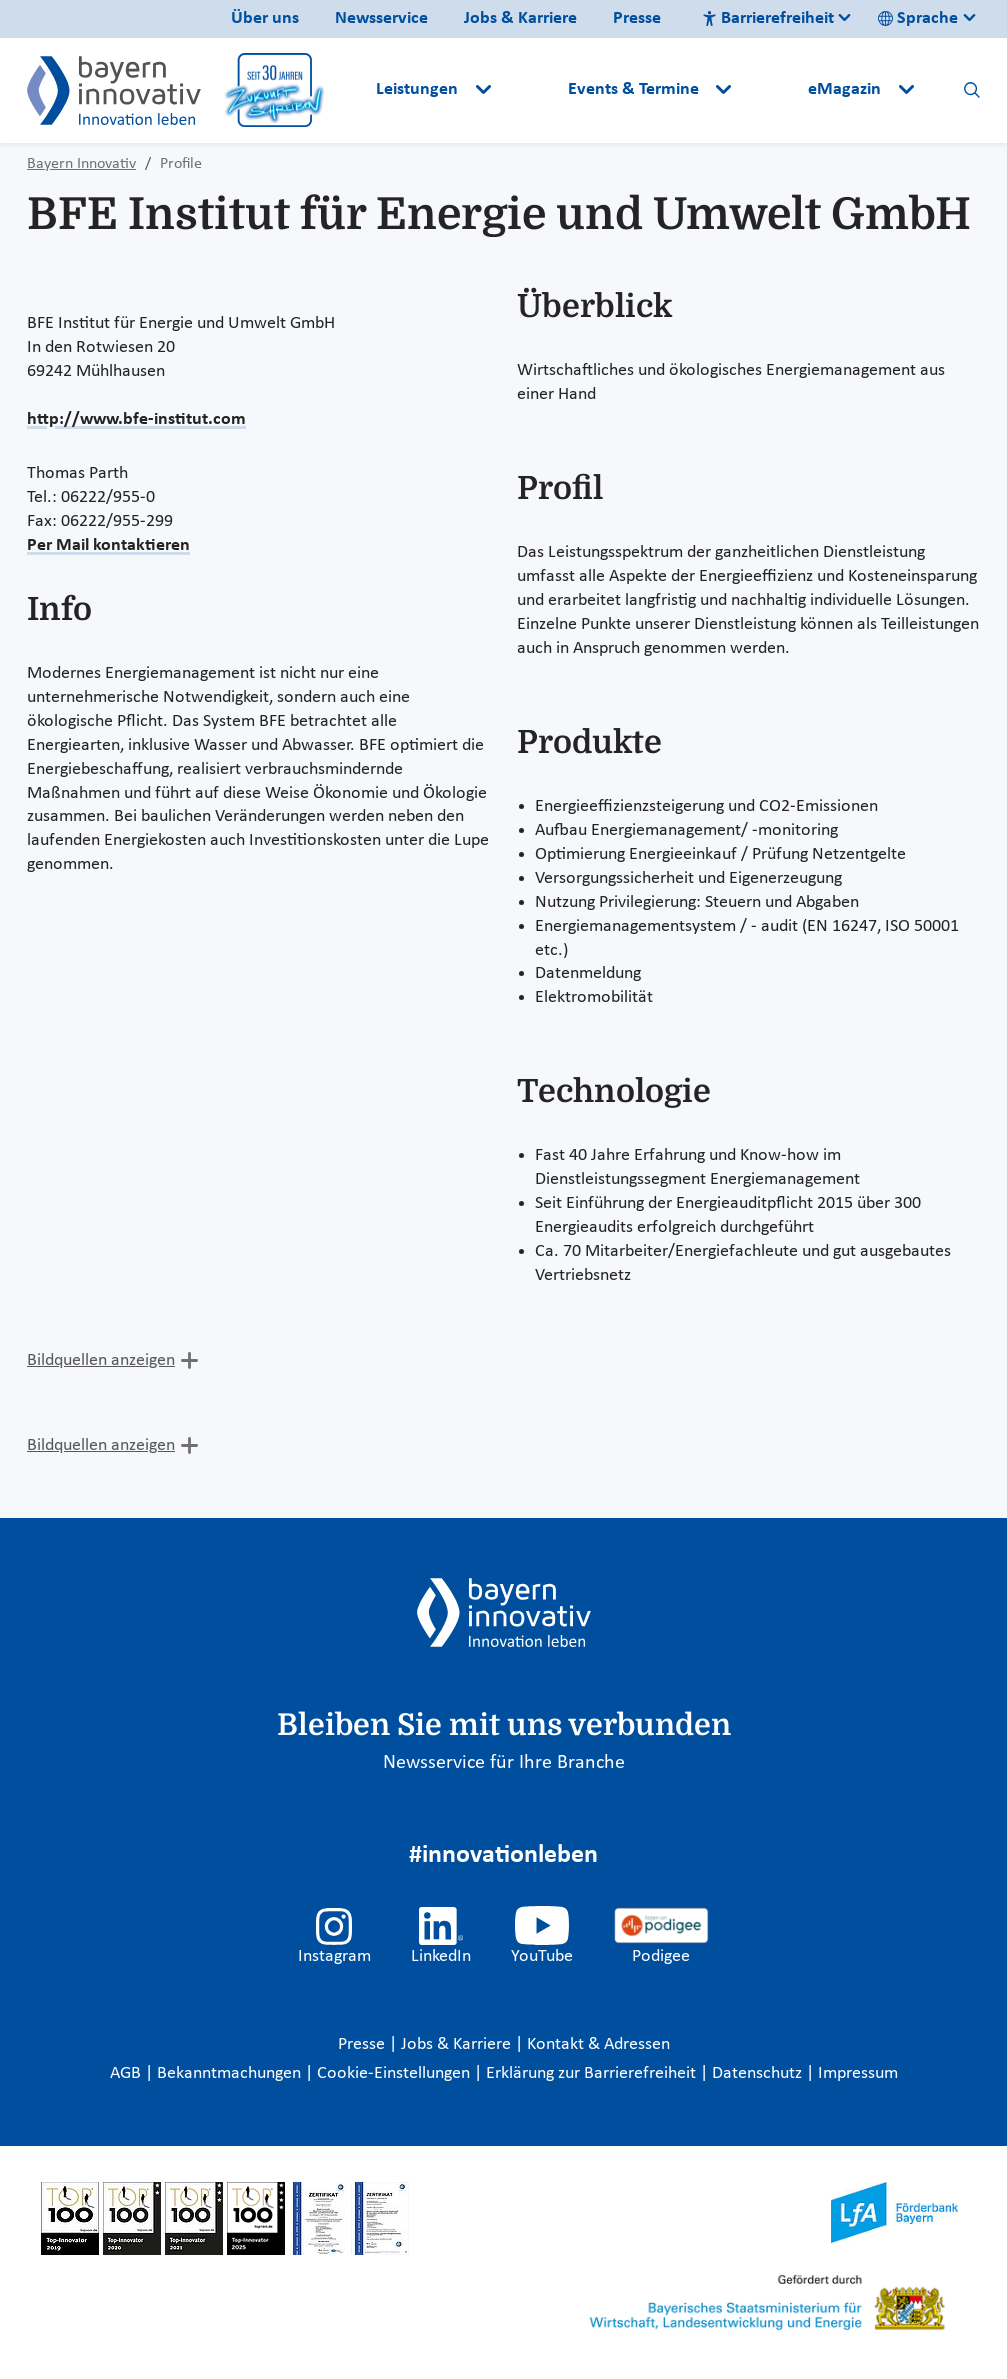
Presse (637, 18)
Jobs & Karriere (520, 18)
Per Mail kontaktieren (108, 545)
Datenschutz (759, 2073)
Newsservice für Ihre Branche (504, 1763)
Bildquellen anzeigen (101, 1360)
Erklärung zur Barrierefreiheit (593, 2073)
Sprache (918, 18)
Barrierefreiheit (768, 18)
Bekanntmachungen (231, 2073)
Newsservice (381, 18)
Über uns (265, 18)
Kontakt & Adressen (598, 2044)
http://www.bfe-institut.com (136, 419)
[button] (531, 90)
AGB (127, 2073)
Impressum (858, 2073)
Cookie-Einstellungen (393, 2073)
